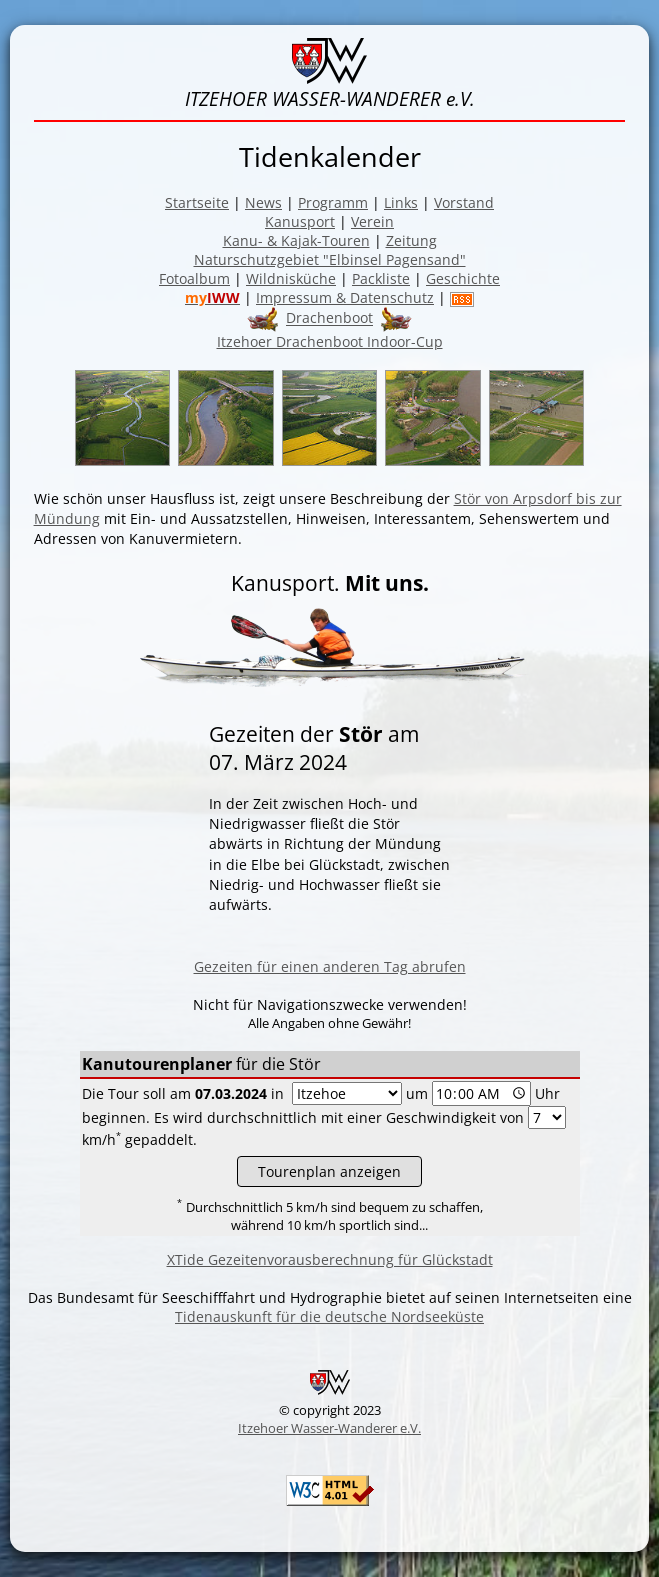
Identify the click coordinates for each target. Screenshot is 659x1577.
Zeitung (411, 240)
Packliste (381, 278)
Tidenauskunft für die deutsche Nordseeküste (329, 1316)
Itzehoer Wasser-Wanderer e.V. (329, 1428)
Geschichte (463, 278)
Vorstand (464, 202)
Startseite (197, 202)
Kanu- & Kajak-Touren (296, 240)
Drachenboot (329, 318)
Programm (333, 202)
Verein (372, 221)
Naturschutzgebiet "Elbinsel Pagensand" (330, 259)
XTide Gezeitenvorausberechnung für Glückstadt (330, 1259)
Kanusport (300, 221)
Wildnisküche (291, 278)
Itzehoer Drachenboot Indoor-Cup (330, 341)
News (263, 202)
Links (401, 202)
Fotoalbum (194, 278)
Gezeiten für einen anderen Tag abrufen (330, 966)
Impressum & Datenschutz (345, 297)
